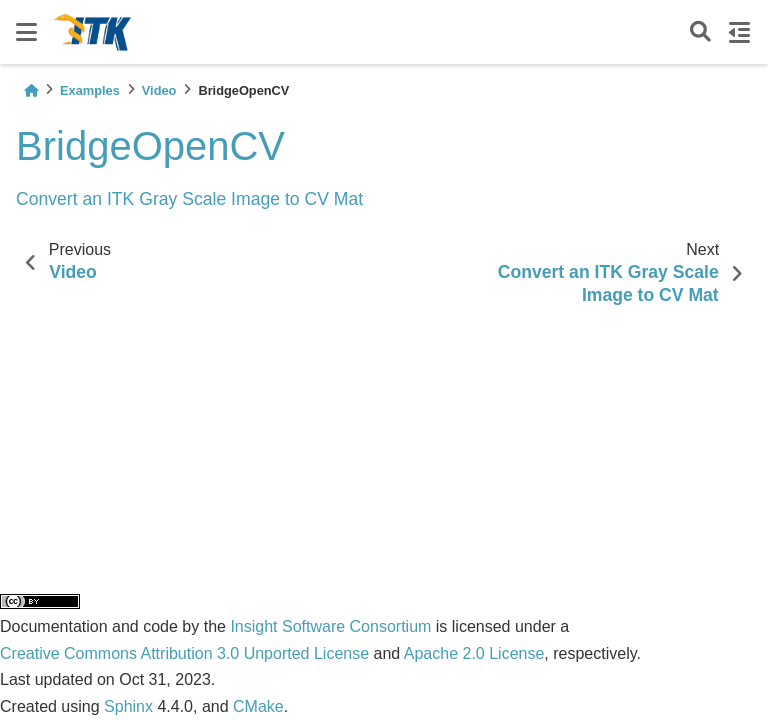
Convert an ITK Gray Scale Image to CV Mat (189, 199)
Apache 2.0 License (474, 653)
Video (159, 90)
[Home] (31, 90)
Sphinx (128, 706)
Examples (90, 90)
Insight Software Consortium (330, 626)
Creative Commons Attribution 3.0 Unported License (184, 653)
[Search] (700, 32)
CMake (258, 706)
